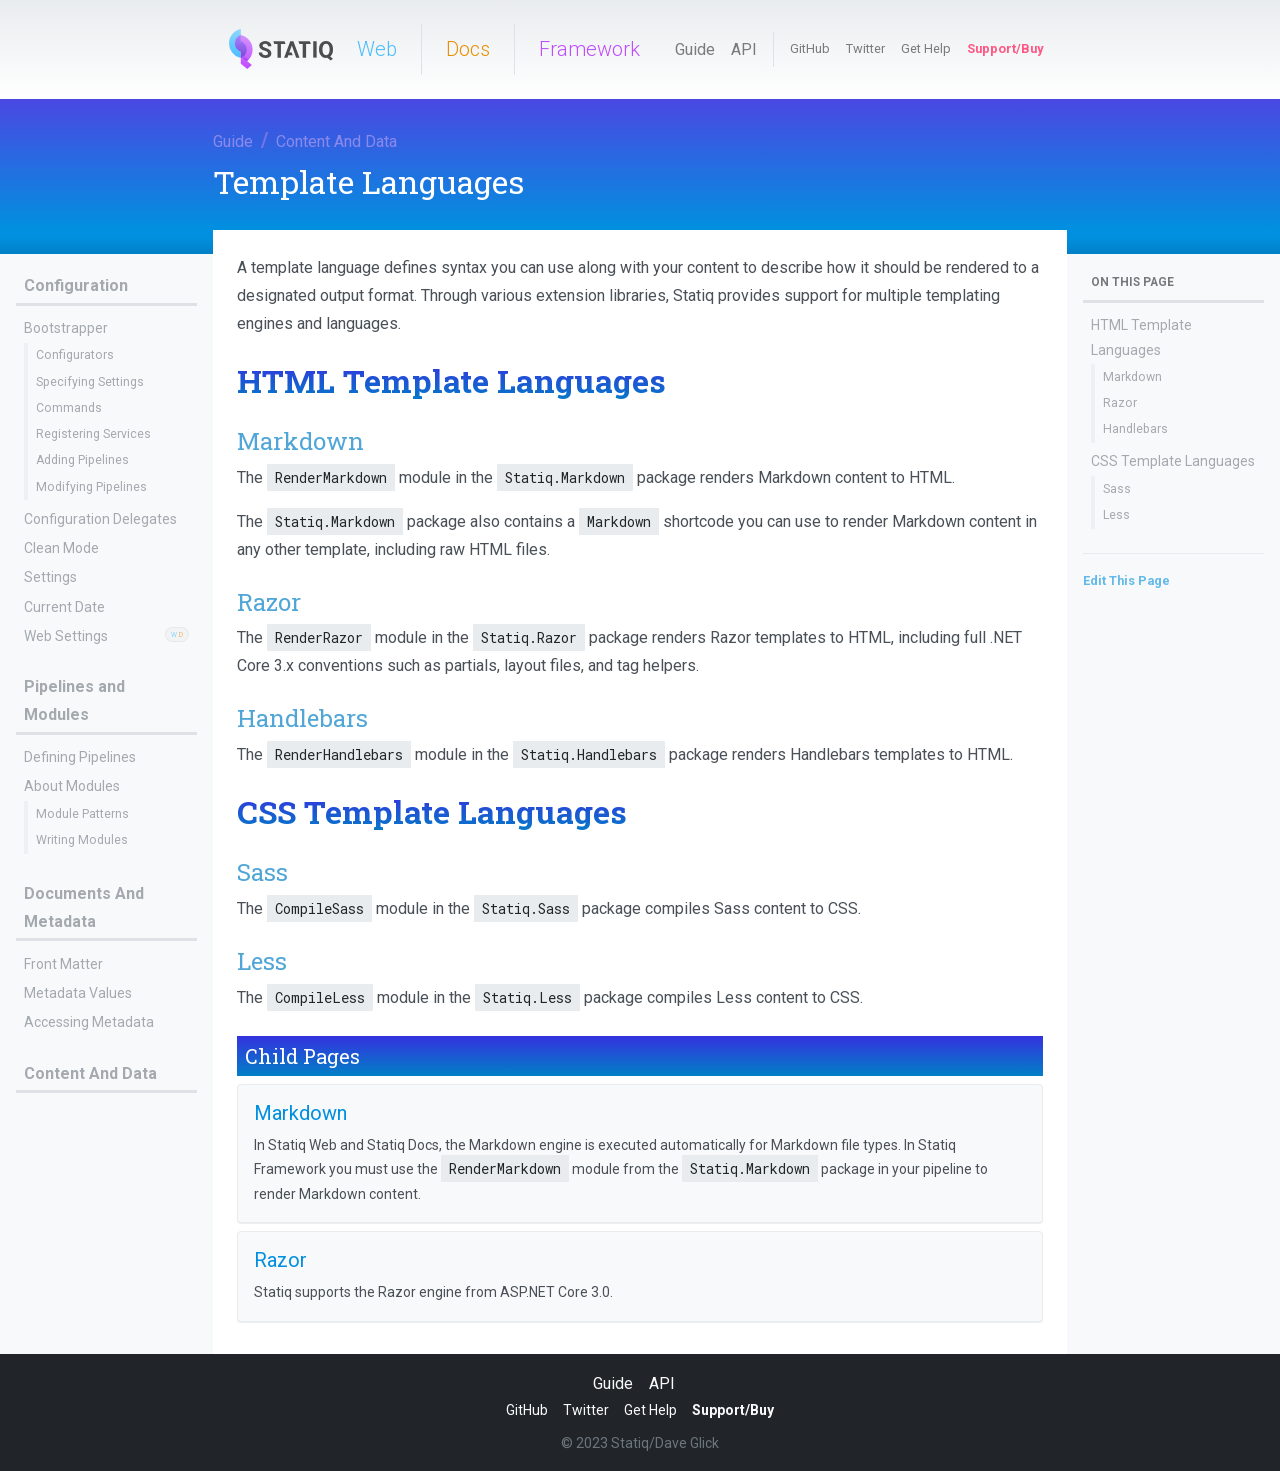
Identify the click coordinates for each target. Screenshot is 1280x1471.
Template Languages (94, 1115)
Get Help (926, 48)
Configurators (75, 355)
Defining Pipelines (80, 757)
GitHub (810, 48)
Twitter (865, 48)
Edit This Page (1126, 580)
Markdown (65, 1143)
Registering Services (93, 434)
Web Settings (66, 636)
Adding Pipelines (82, 460)
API (744, 49)
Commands (69, 408)
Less (1116, 515)
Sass (1117, 489)
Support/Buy (1005, 48)
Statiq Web (64, 1310)
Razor (53, 1169)
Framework (589, 49)
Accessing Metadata (89, 1022)
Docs (468, 49)
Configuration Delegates (100, 519)
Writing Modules (82, 840)
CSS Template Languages (1173, 461)
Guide (695, 49)
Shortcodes (60, 1230)
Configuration (76, 285)
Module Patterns (82, 814)
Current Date (64, 607)
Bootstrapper (66, 328)
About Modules (72, 786)
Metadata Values (78, 993)
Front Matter (63, 964)
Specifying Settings (90, 382)
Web (377, 49)
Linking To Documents (93, 1201)
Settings (50, 577)
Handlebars (1135, 429)
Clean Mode (61, 548)
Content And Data (336, 141)
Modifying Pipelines (91, 487)
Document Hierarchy (88, 1260)
